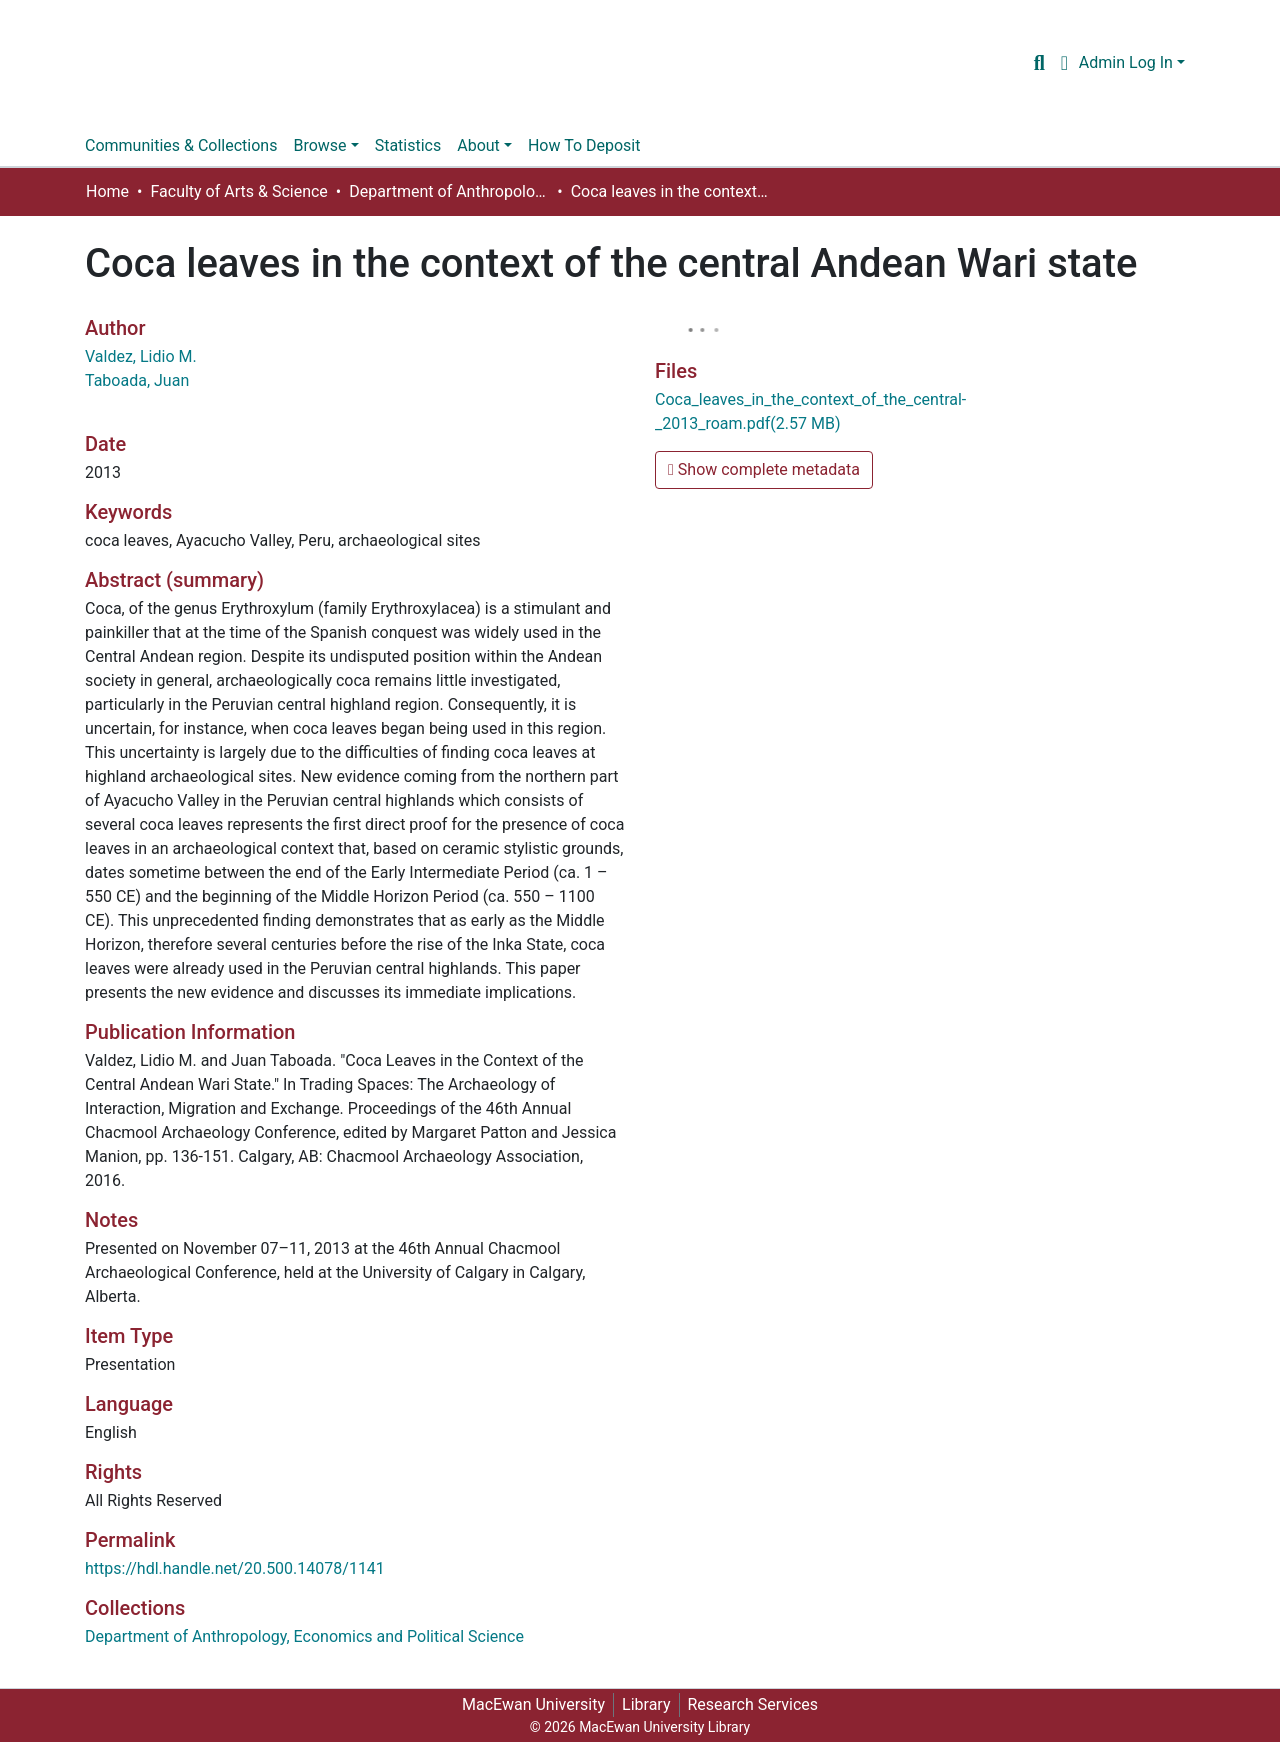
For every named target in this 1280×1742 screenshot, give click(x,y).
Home (107, 191)
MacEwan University (533, 1704)
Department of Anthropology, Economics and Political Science (449, 191)
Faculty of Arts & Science (238, 191)
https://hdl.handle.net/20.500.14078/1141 (235, 1568)
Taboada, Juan (137, 380)
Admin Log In (1126, 62)
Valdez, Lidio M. (141, 356)
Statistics (408, 145)
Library (646, 1704)
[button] (1064, 63)
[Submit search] (1039, 63)
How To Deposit (584, 145)
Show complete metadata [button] (764, 469)
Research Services (753, 1704)
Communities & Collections (181, 145)
